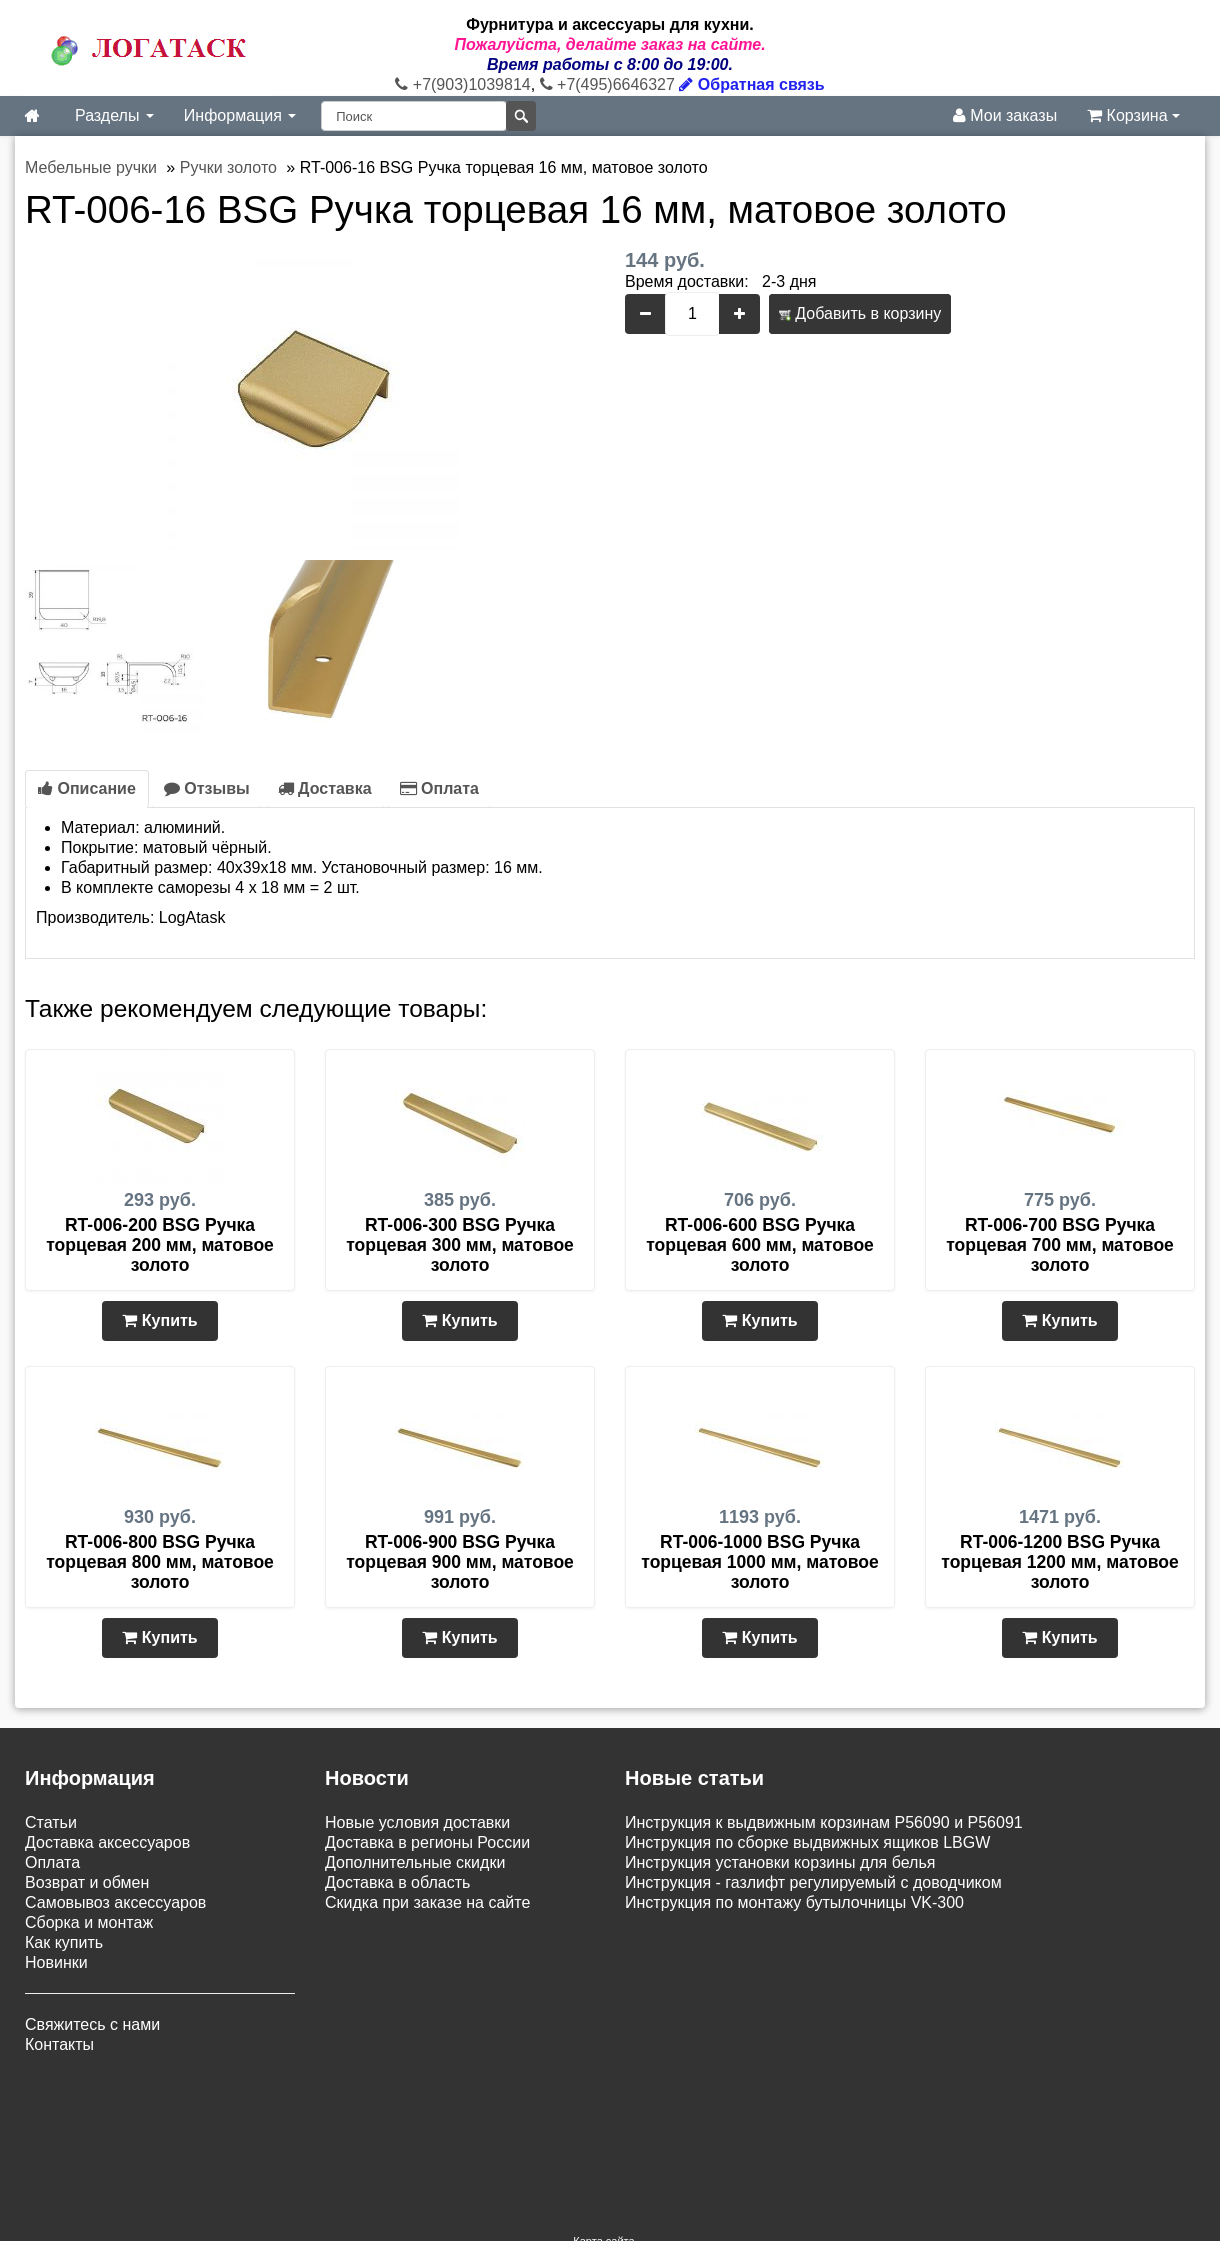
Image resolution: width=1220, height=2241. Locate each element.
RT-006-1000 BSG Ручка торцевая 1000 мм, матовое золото (759, 1562)
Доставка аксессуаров (107, 1842)
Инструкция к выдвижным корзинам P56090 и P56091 (824, 1822)
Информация (240, 115)
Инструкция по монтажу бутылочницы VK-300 (794, 1902)
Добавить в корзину (860, 313)
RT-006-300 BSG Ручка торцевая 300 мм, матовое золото (460, 1245)
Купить (159, 1320)
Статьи (51, 1822)
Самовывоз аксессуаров (115, 1902)
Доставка (325, 788)
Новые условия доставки (417, 1822)
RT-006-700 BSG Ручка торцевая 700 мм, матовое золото (1060, 1245)
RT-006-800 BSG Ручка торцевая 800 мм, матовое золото (160, 1562)
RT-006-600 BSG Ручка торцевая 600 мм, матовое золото (760, 1245)
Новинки (56, 1962)
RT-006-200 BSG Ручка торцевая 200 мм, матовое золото (160, 1245)
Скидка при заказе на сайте (427, 1902)
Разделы (114, 115)
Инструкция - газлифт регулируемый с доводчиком (813, 1882)
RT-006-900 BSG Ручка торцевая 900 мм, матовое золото (460, 1562)
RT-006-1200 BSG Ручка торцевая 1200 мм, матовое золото (1059, 1562)
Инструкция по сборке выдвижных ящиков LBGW (807, 1842)
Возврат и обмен (87, 1882)
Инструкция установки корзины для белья (780, 1862)
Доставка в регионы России (427, 1842)
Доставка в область (397, 1882)
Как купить (64, 1942)
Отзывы (207, 788)
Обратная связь (751, 84)
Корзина (1133, 115)
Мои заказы (1005, 115)
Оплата (439, 788)
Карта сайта (603, 2117)
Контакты (59, 2044)
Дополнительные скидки (415, 1862)
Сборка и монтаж (89, 1922)
